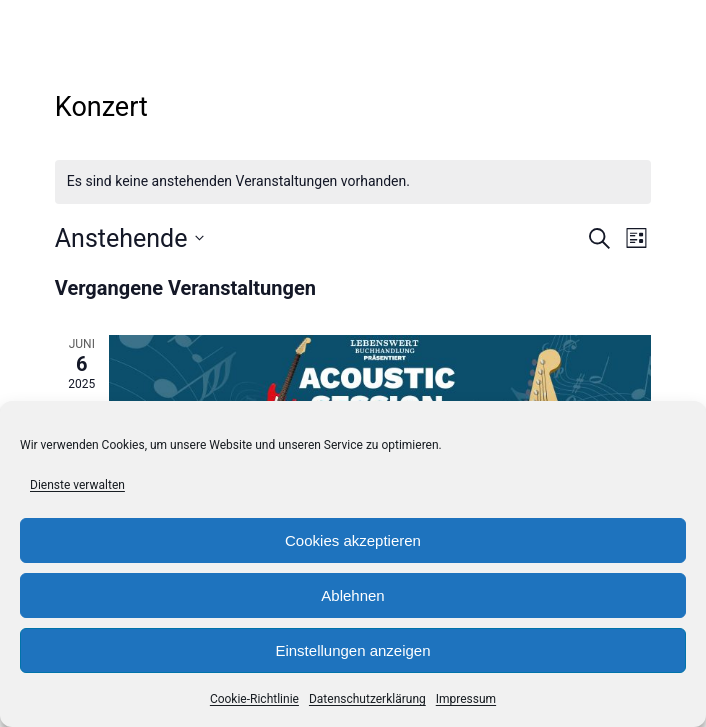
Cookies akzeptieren (353, 540)
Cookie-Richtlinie (254, 699)
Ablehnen (352, 595)
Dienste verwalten (77, 485)
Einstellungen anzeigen (352, 650)
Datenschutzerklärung (367, 699)
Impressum (466, 699)
